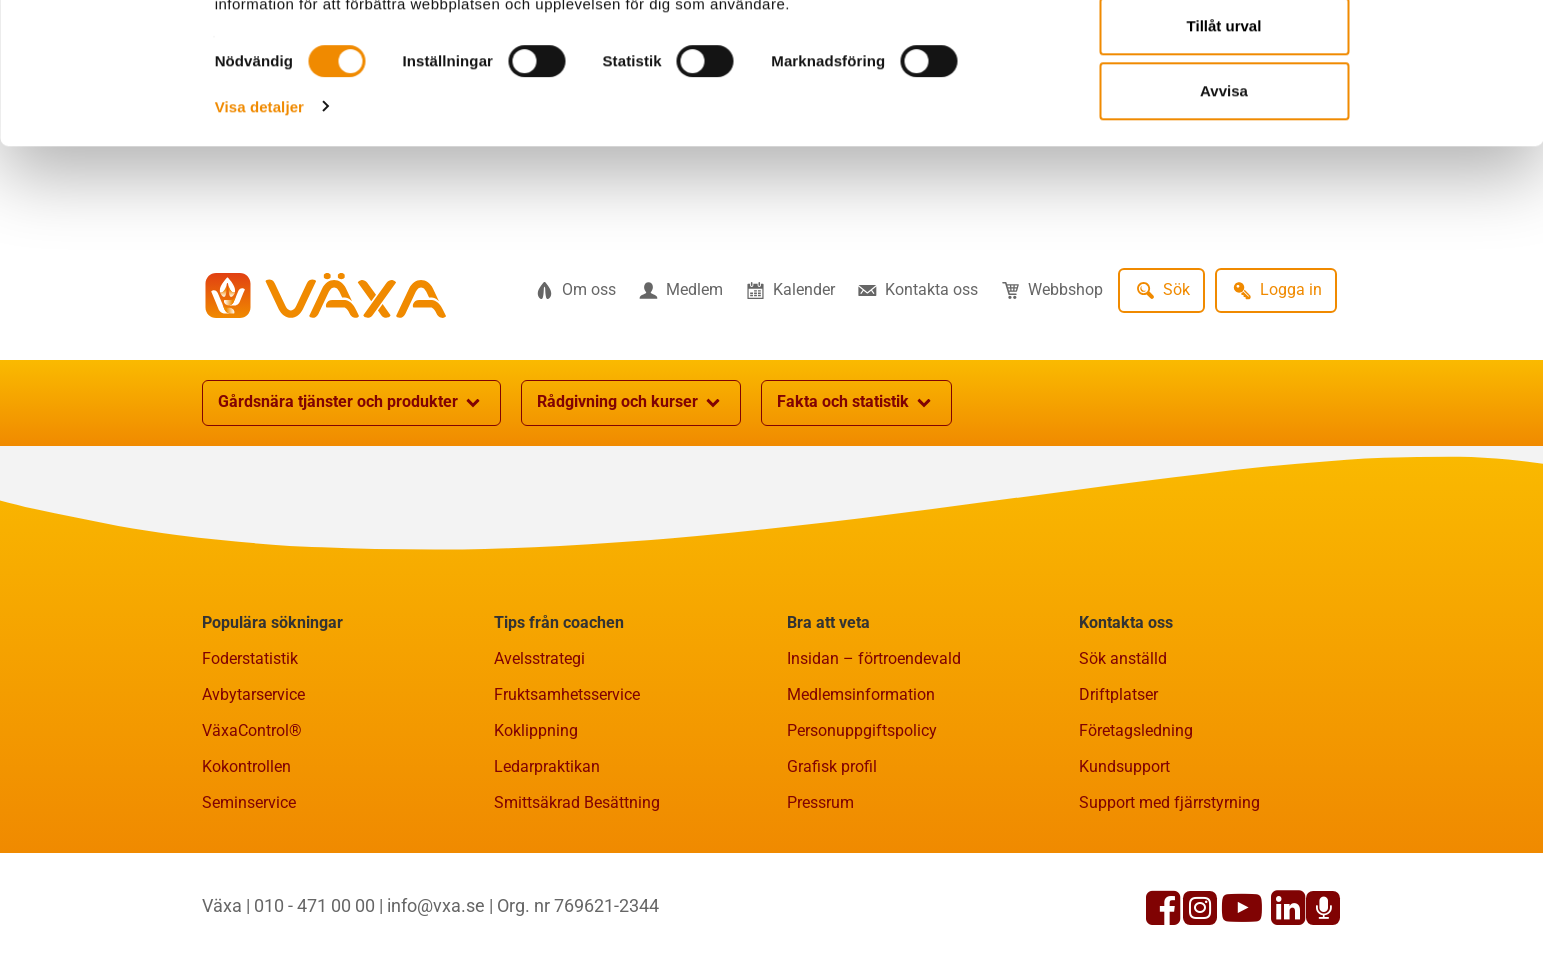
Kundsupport (1124, 766)
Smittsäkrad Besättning (577, 802)
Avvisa (1224, 183)
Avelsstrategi (539, 658)
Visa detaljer (259, 198)
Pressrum (820, 802)
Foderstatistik (250, 658)
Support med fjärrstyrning (1169, 802)
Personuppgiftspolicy (862, 730)
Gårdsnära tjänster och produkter (351, 403)
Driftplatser (1118, 694)
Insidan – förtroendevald (874, 658)
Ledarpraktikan (547, 766)
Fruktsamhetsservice (567, 694)
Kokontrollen (246, 766)
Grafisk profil (832, 766)
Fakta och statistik (856, 403)
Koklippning (536, 730)
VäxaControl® (252, 730)
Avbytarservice (253, 694)
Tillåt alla (1224, 52)
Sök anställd (1123, 658)
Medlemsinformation (861, 694)
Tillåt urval (1224, 118)
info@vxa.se (436, 905)
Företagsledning (1136, 730)
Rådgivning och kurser (631, 403)
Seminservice (249, 802)
